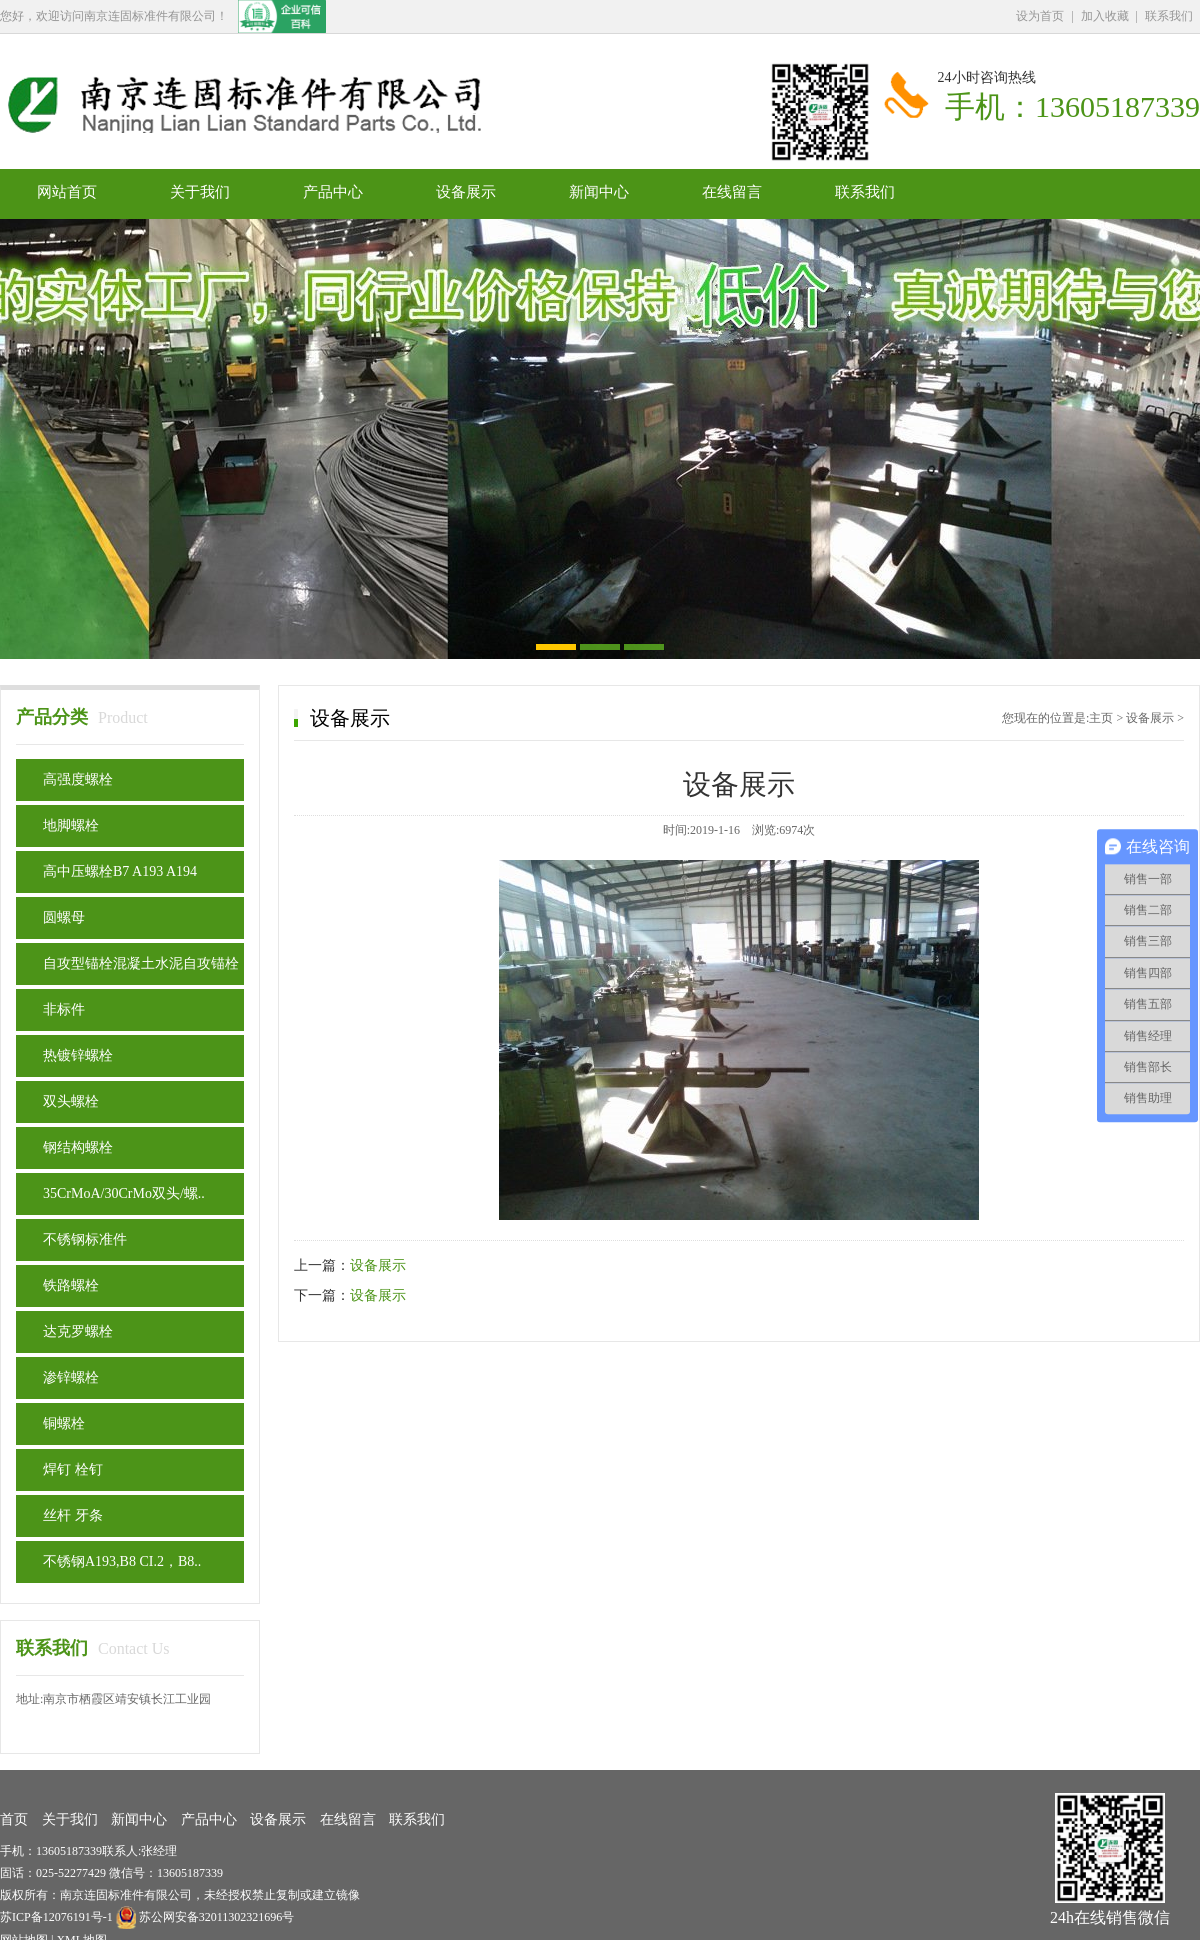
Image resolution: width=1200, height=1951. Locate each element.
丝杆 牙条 (73, 1515)
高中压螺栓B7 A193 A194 (120, 871)
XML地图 (81, 1940)
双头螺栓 (71, 1101)
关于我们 (200, 192)
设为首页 (1040, 16)
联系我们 (1169, 16)
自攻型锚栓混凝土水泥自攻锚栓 (141, 963)
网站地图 (24, 1940)
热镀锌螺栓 (78, 1055)
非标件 (64, 1009)
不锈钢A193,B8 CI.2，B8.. (122, 1561)
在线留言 (732, 192)
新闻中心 (599, 192)
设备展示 (466, 192)
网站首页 (67, 192)
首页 (14, 1819)
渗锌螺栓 (71, 1377)
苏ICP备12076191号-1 (58, 1917)
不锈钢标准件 (85, 1239)
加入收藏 (1105, 16)
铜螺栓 (64, 1423)
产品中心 (333, 192)
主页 (1101, 718)
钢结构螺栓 (78, 1147)
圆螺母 (64, 917)
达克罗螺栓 (78, 1331)
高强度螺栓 (78, 779)
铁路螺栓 (71, 1285)
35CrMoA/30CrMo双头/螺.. (124, 1193)
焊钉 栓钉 (73, 1469)
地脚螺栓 (71, 825)
